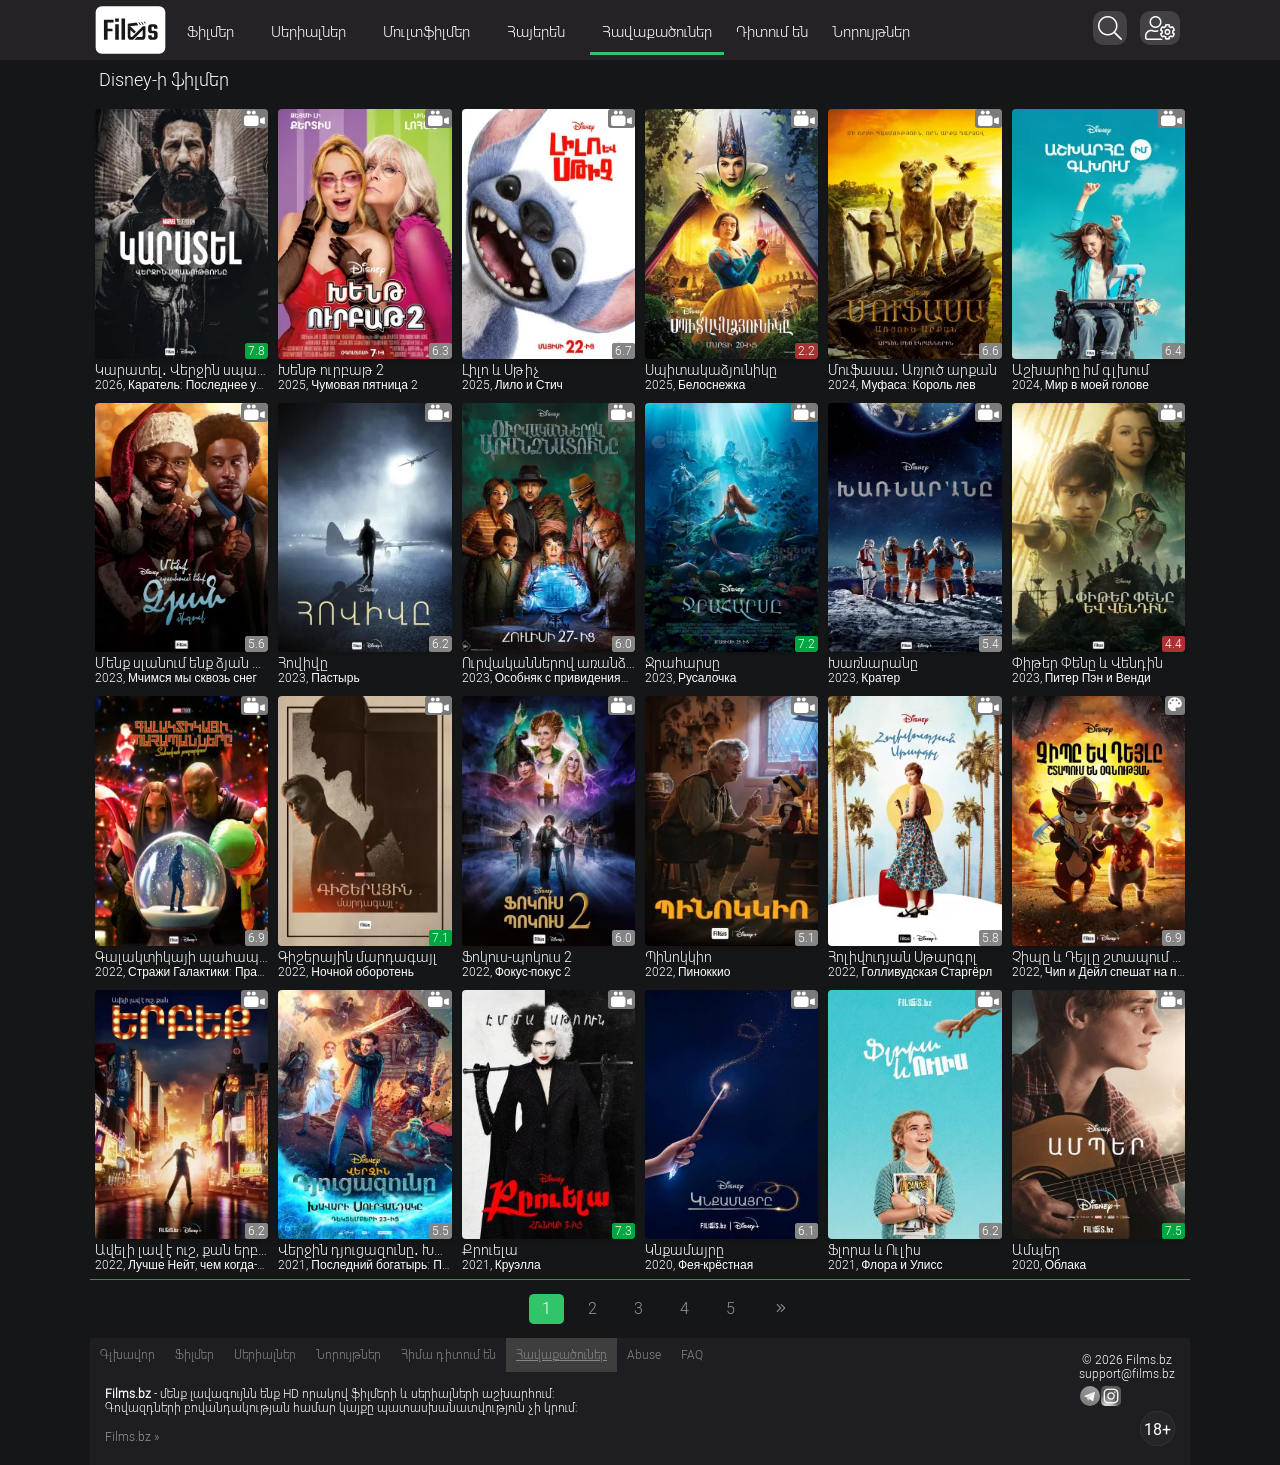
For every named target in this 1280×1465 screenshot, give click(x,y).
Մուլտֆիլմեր (433, 32)
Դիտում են (772, 32)
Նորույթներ (871, 32)
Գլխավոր (127, 1355)
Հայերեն (542, 32)
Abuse (644, 1355)
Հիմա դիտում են (448, 1355)
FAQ (692, 1355)
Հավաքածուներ (657, 32)
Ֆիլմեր (217, 32)
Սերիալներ (315, 32)
